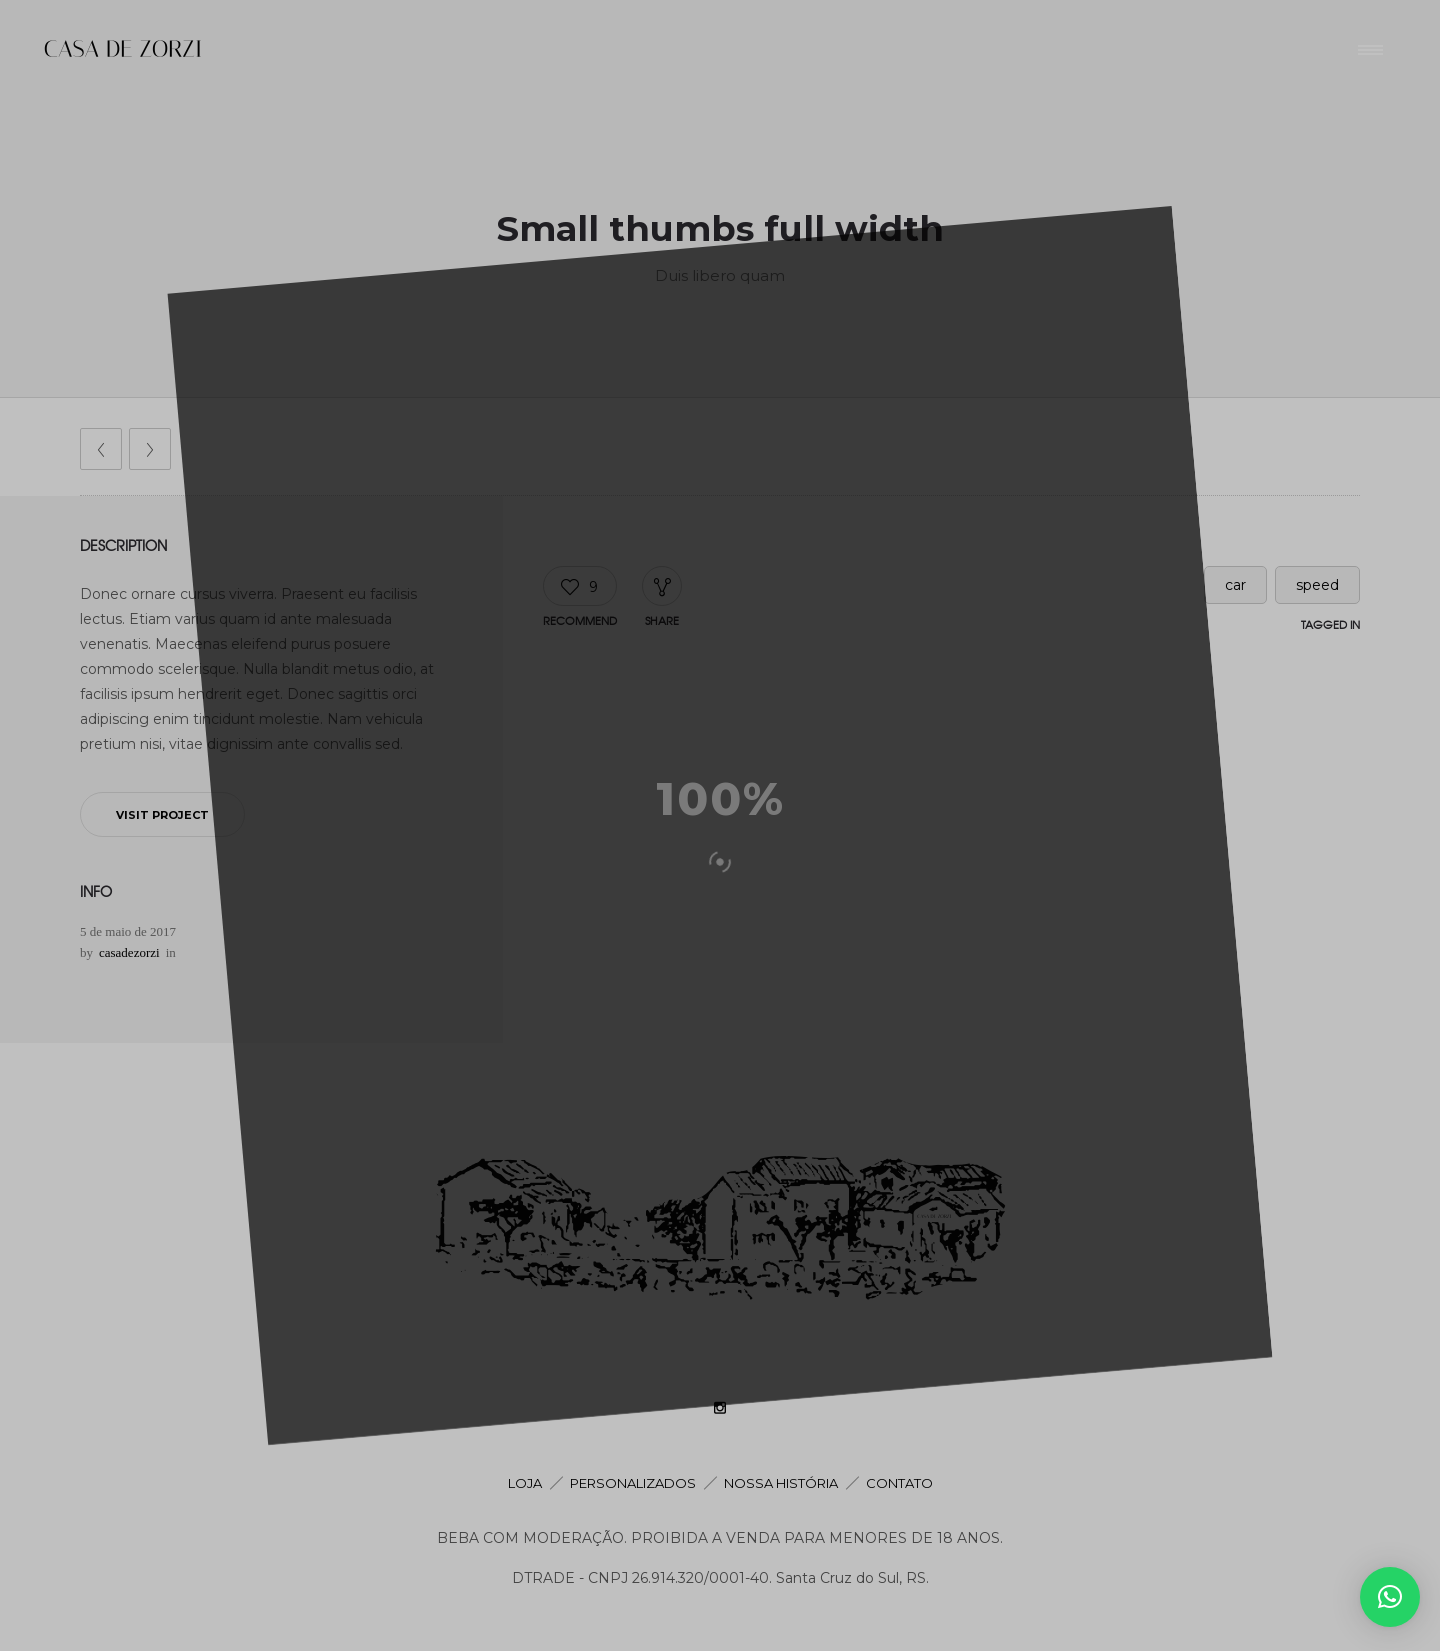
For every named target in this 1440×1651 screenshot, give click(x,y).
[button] (1390, 1597)
